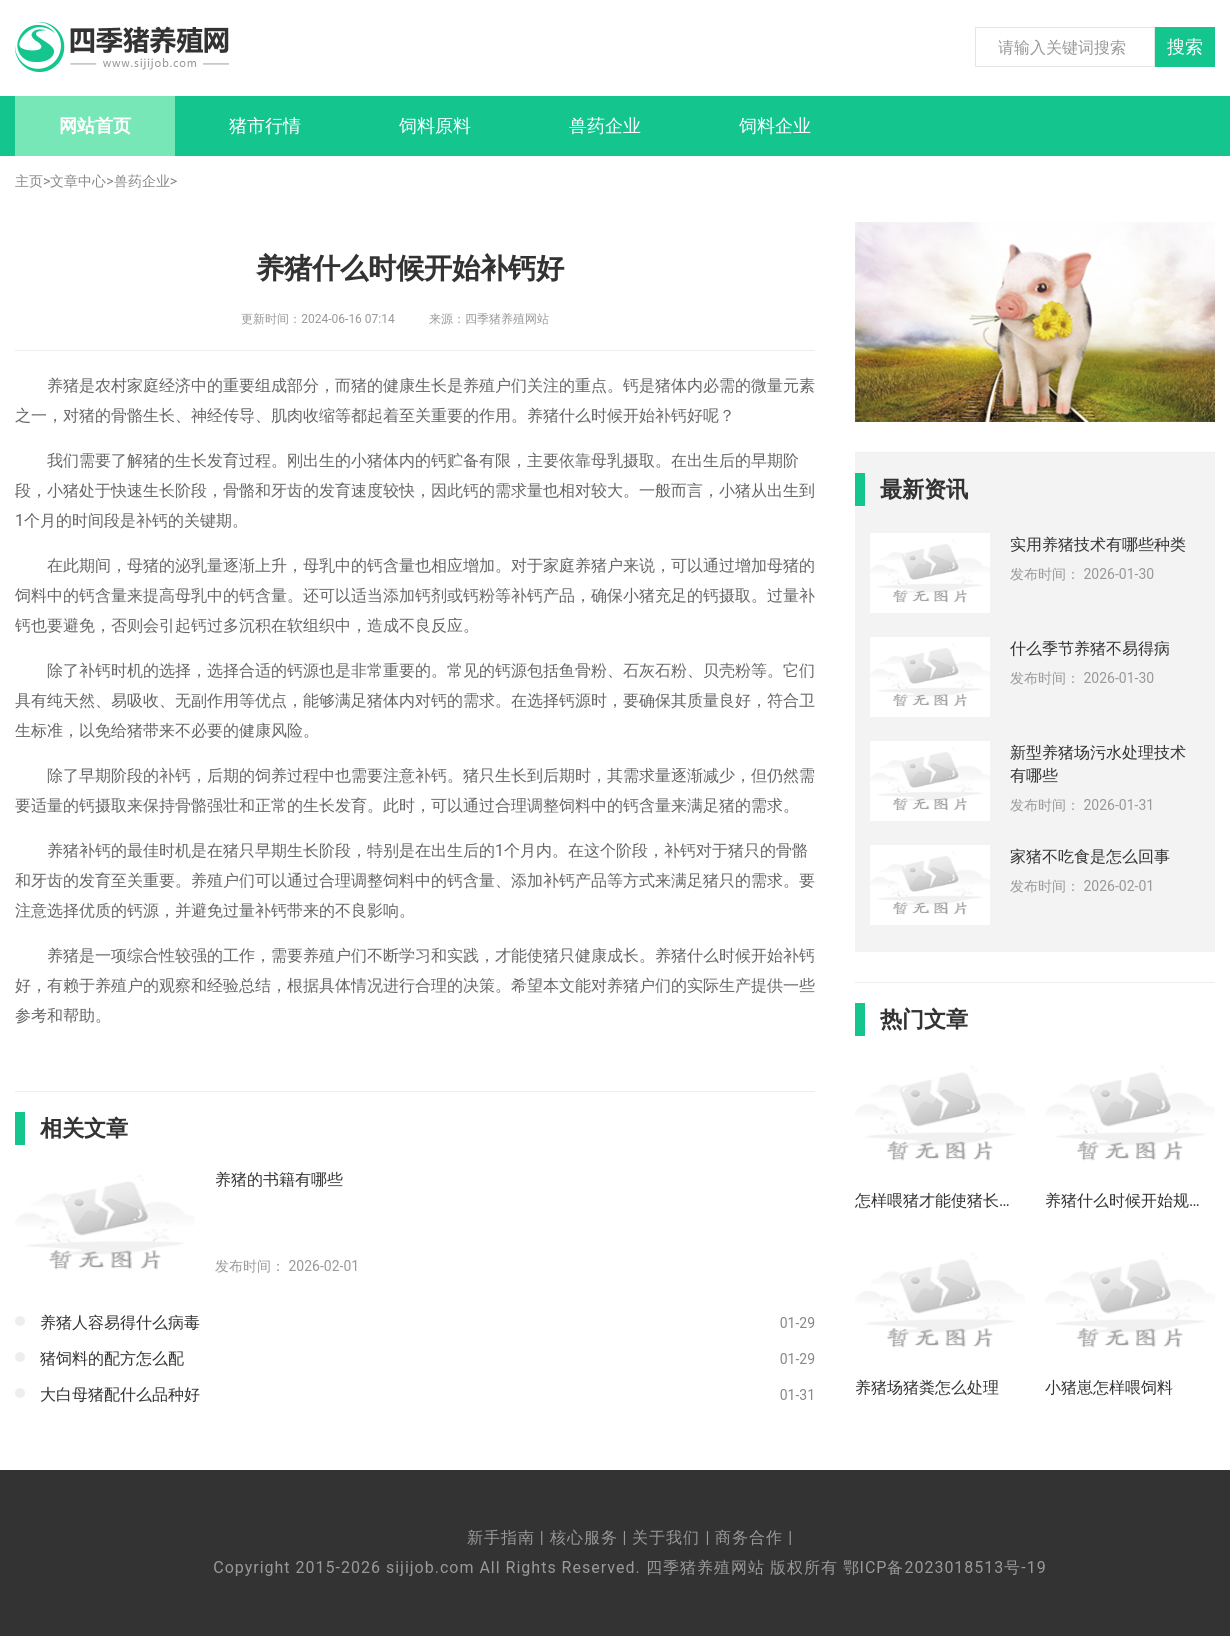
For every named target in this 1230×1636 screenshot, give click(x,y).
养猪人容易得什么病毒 (120, 1322)
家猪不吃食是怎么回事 (1090, 856)
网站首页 (95, 125)
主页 (29, 181)
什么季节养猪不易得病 (1090, 648)
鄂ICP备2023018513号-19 (945, 1567)
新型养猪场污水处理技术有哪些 (1098, 764)
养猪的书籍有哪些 (279, 1179)
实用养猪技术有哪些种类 (1098, 544)
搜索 (1185, 47)
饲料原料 (435, 125)
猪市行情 (265, 125)
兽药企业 (605, 125)
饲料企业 (775, 125)
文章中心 (78, 181)
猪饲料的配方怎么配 (112, 1358)
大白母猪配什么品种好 (120, 1394)
